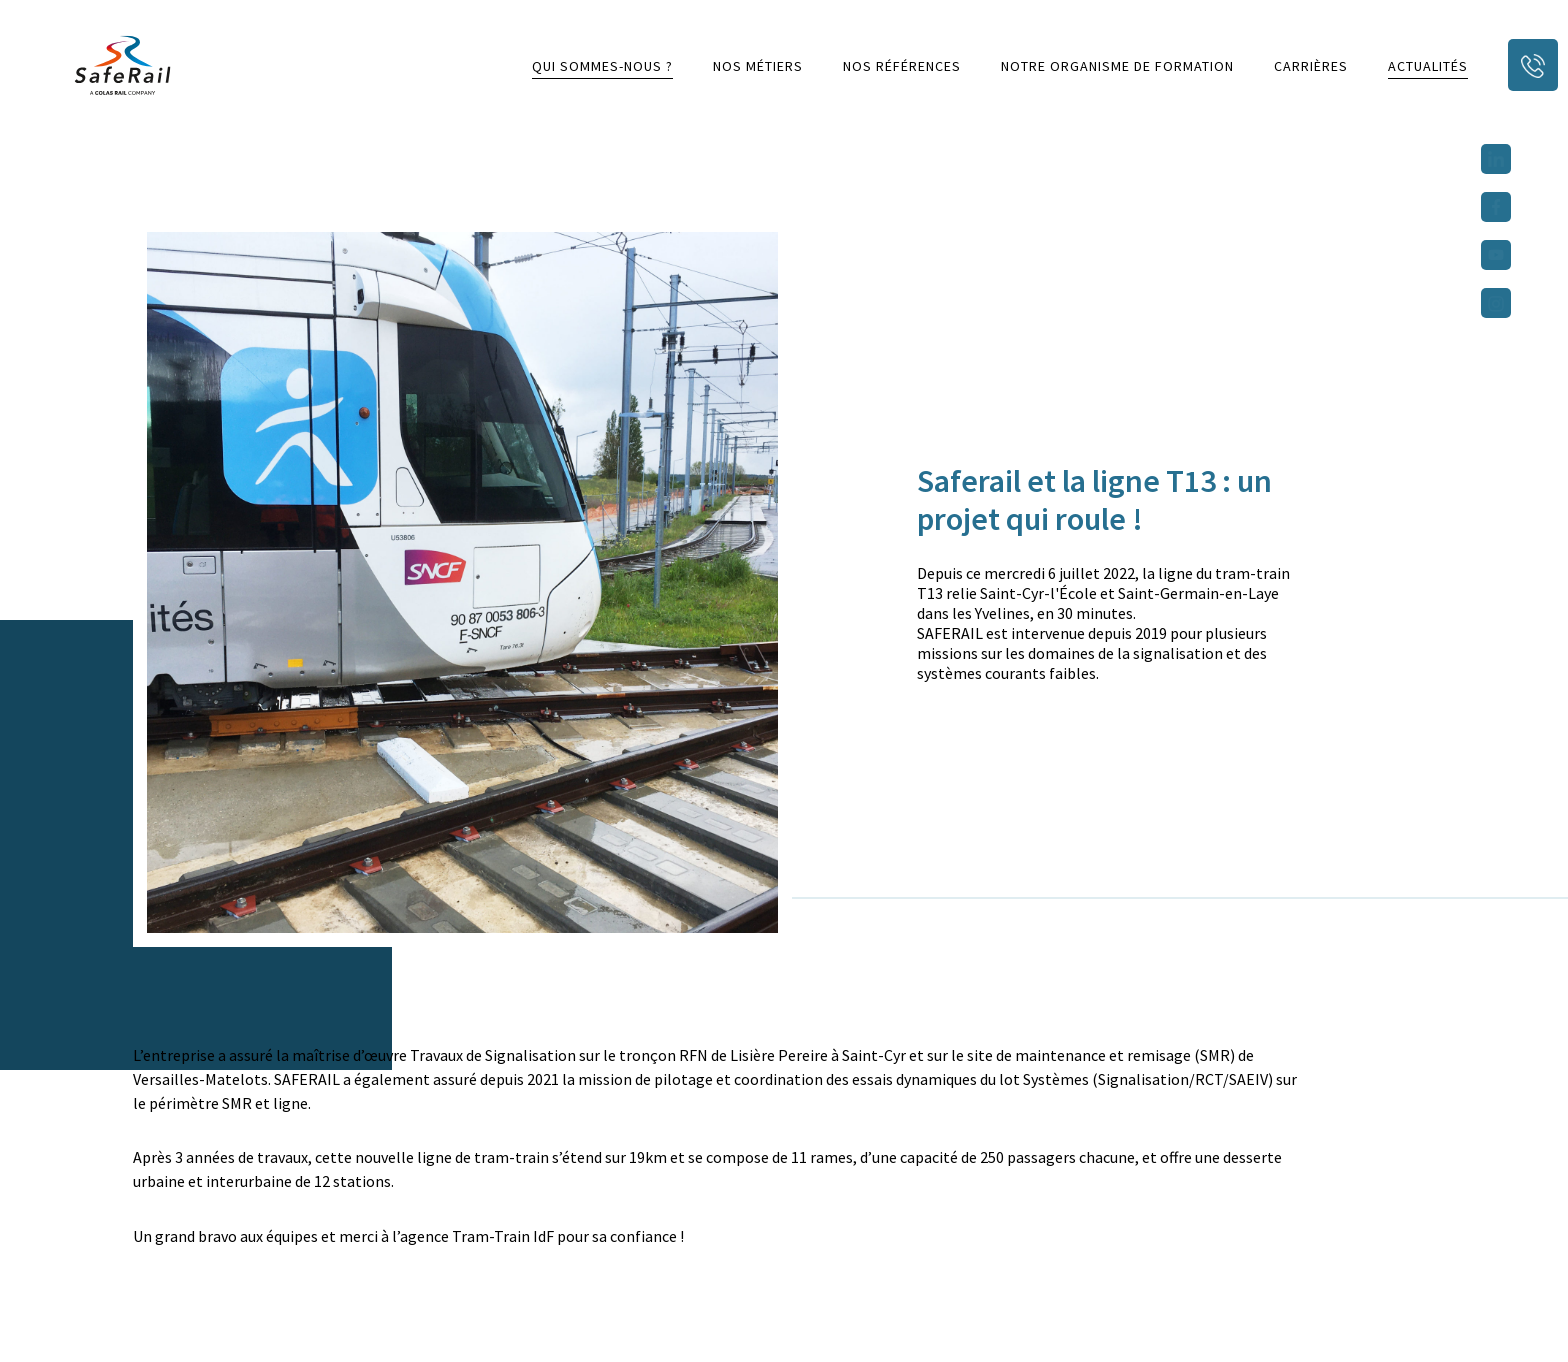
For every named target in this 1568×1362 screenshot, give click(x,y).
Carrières (1311, 66)
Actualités (1428, 66)
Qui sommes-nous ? (602, 66)
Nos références (902, 66)
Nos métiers (758, 66)
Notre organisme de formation (1117, 66)
